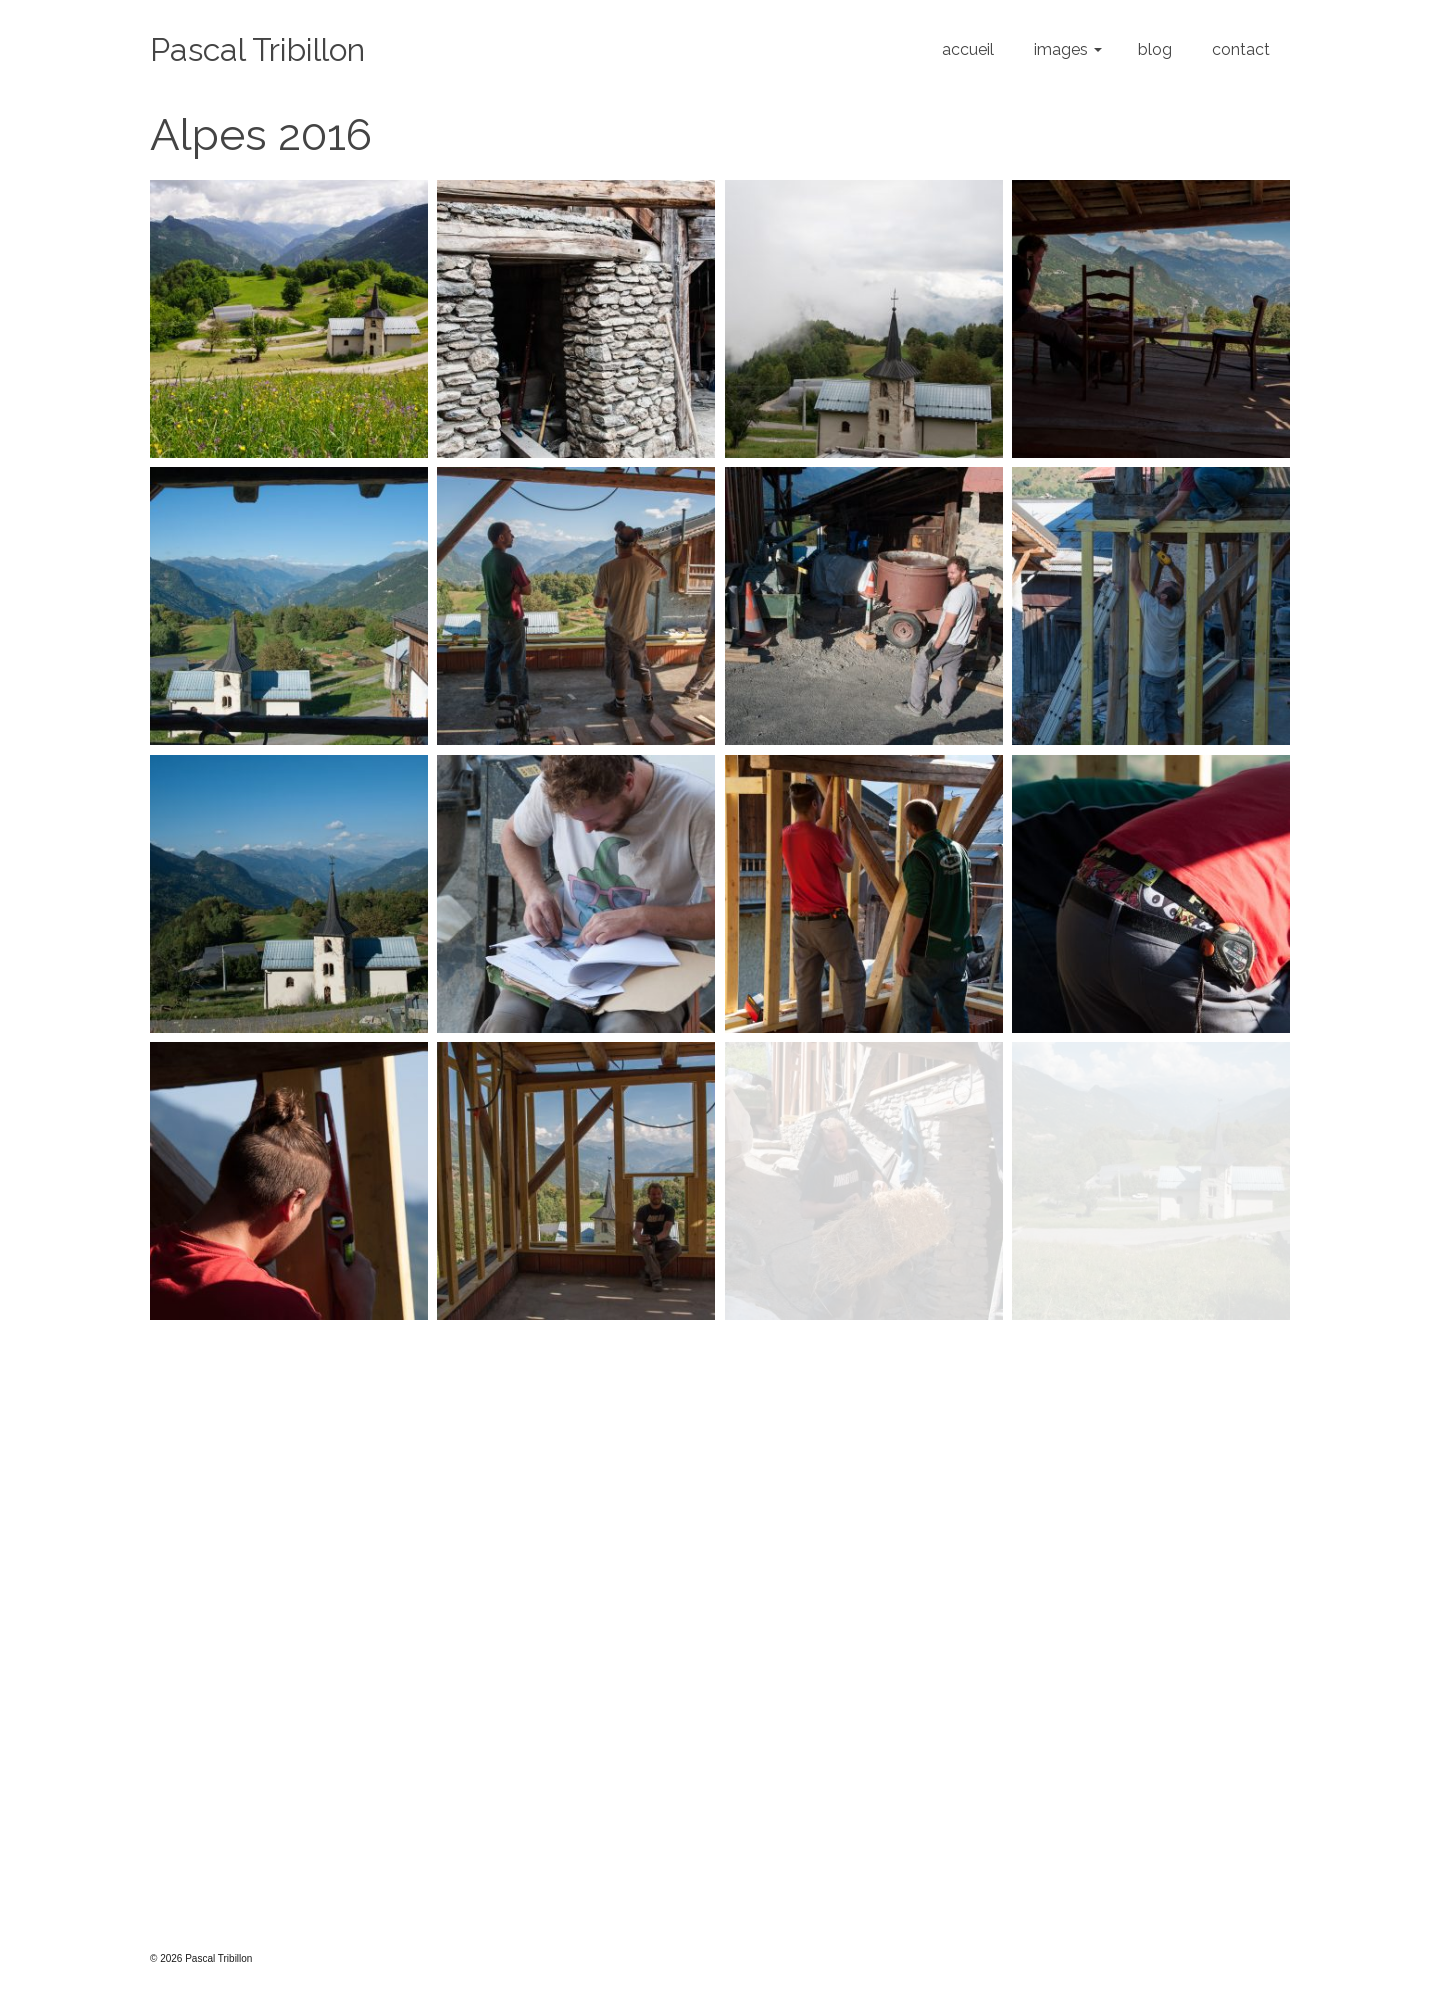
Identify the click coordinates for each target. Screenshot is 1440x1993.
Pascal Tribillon (257, 49)
